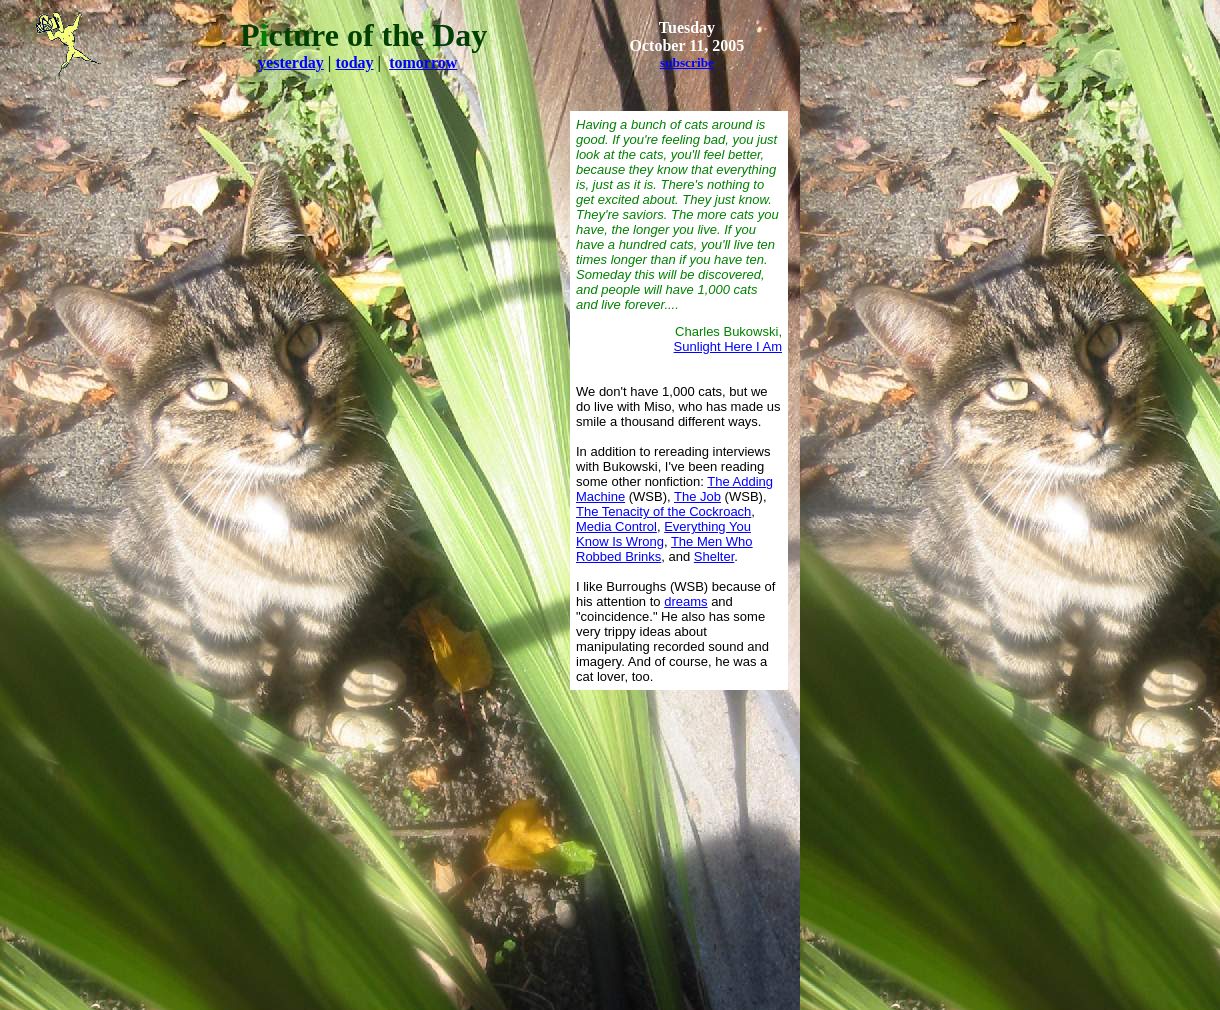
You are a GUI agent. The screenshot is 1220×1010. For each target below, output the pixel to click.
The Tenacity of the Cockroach (663, 511)
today (354, 62)
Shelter (714, 556)
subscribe (687, 62)
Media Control (616, 526)
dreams (685, 601)
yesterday (291, 62)
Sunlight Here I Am (728, 346)
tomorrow (423, 62)
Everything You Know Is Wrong (663, 534)
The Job (697, 496)
